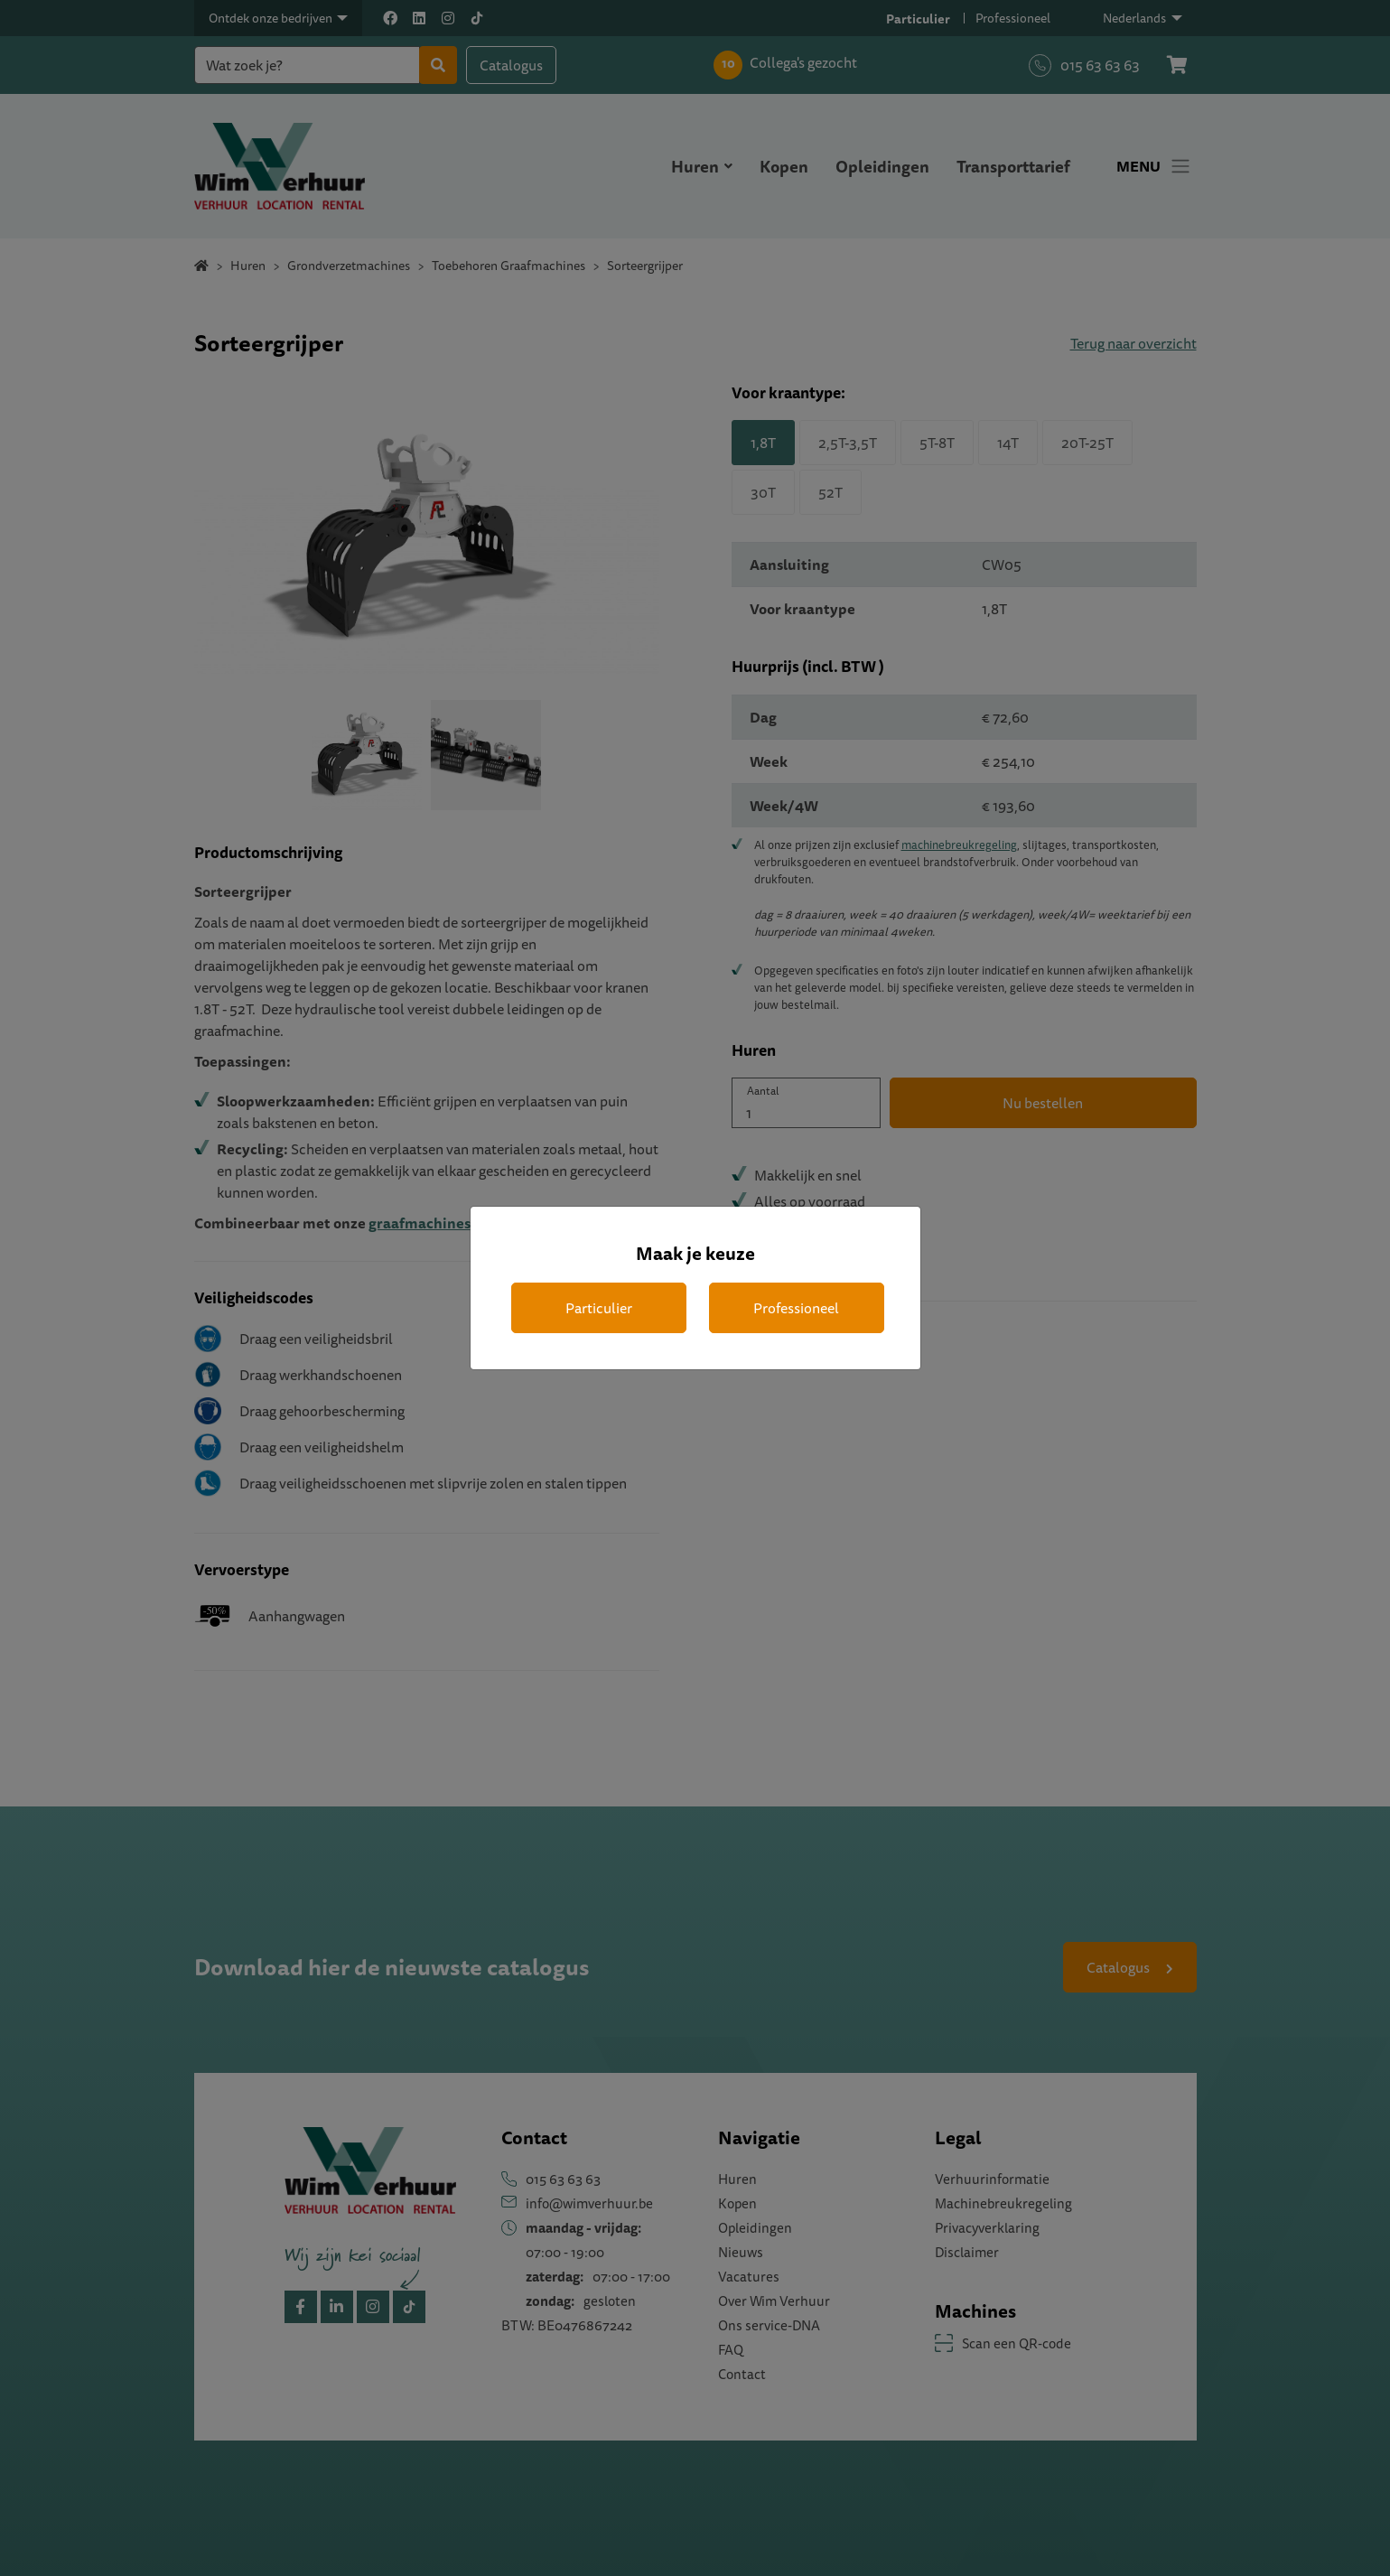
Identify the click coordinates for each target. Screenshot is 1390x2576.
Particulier (598, 1308)
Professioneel (796, 1308)
